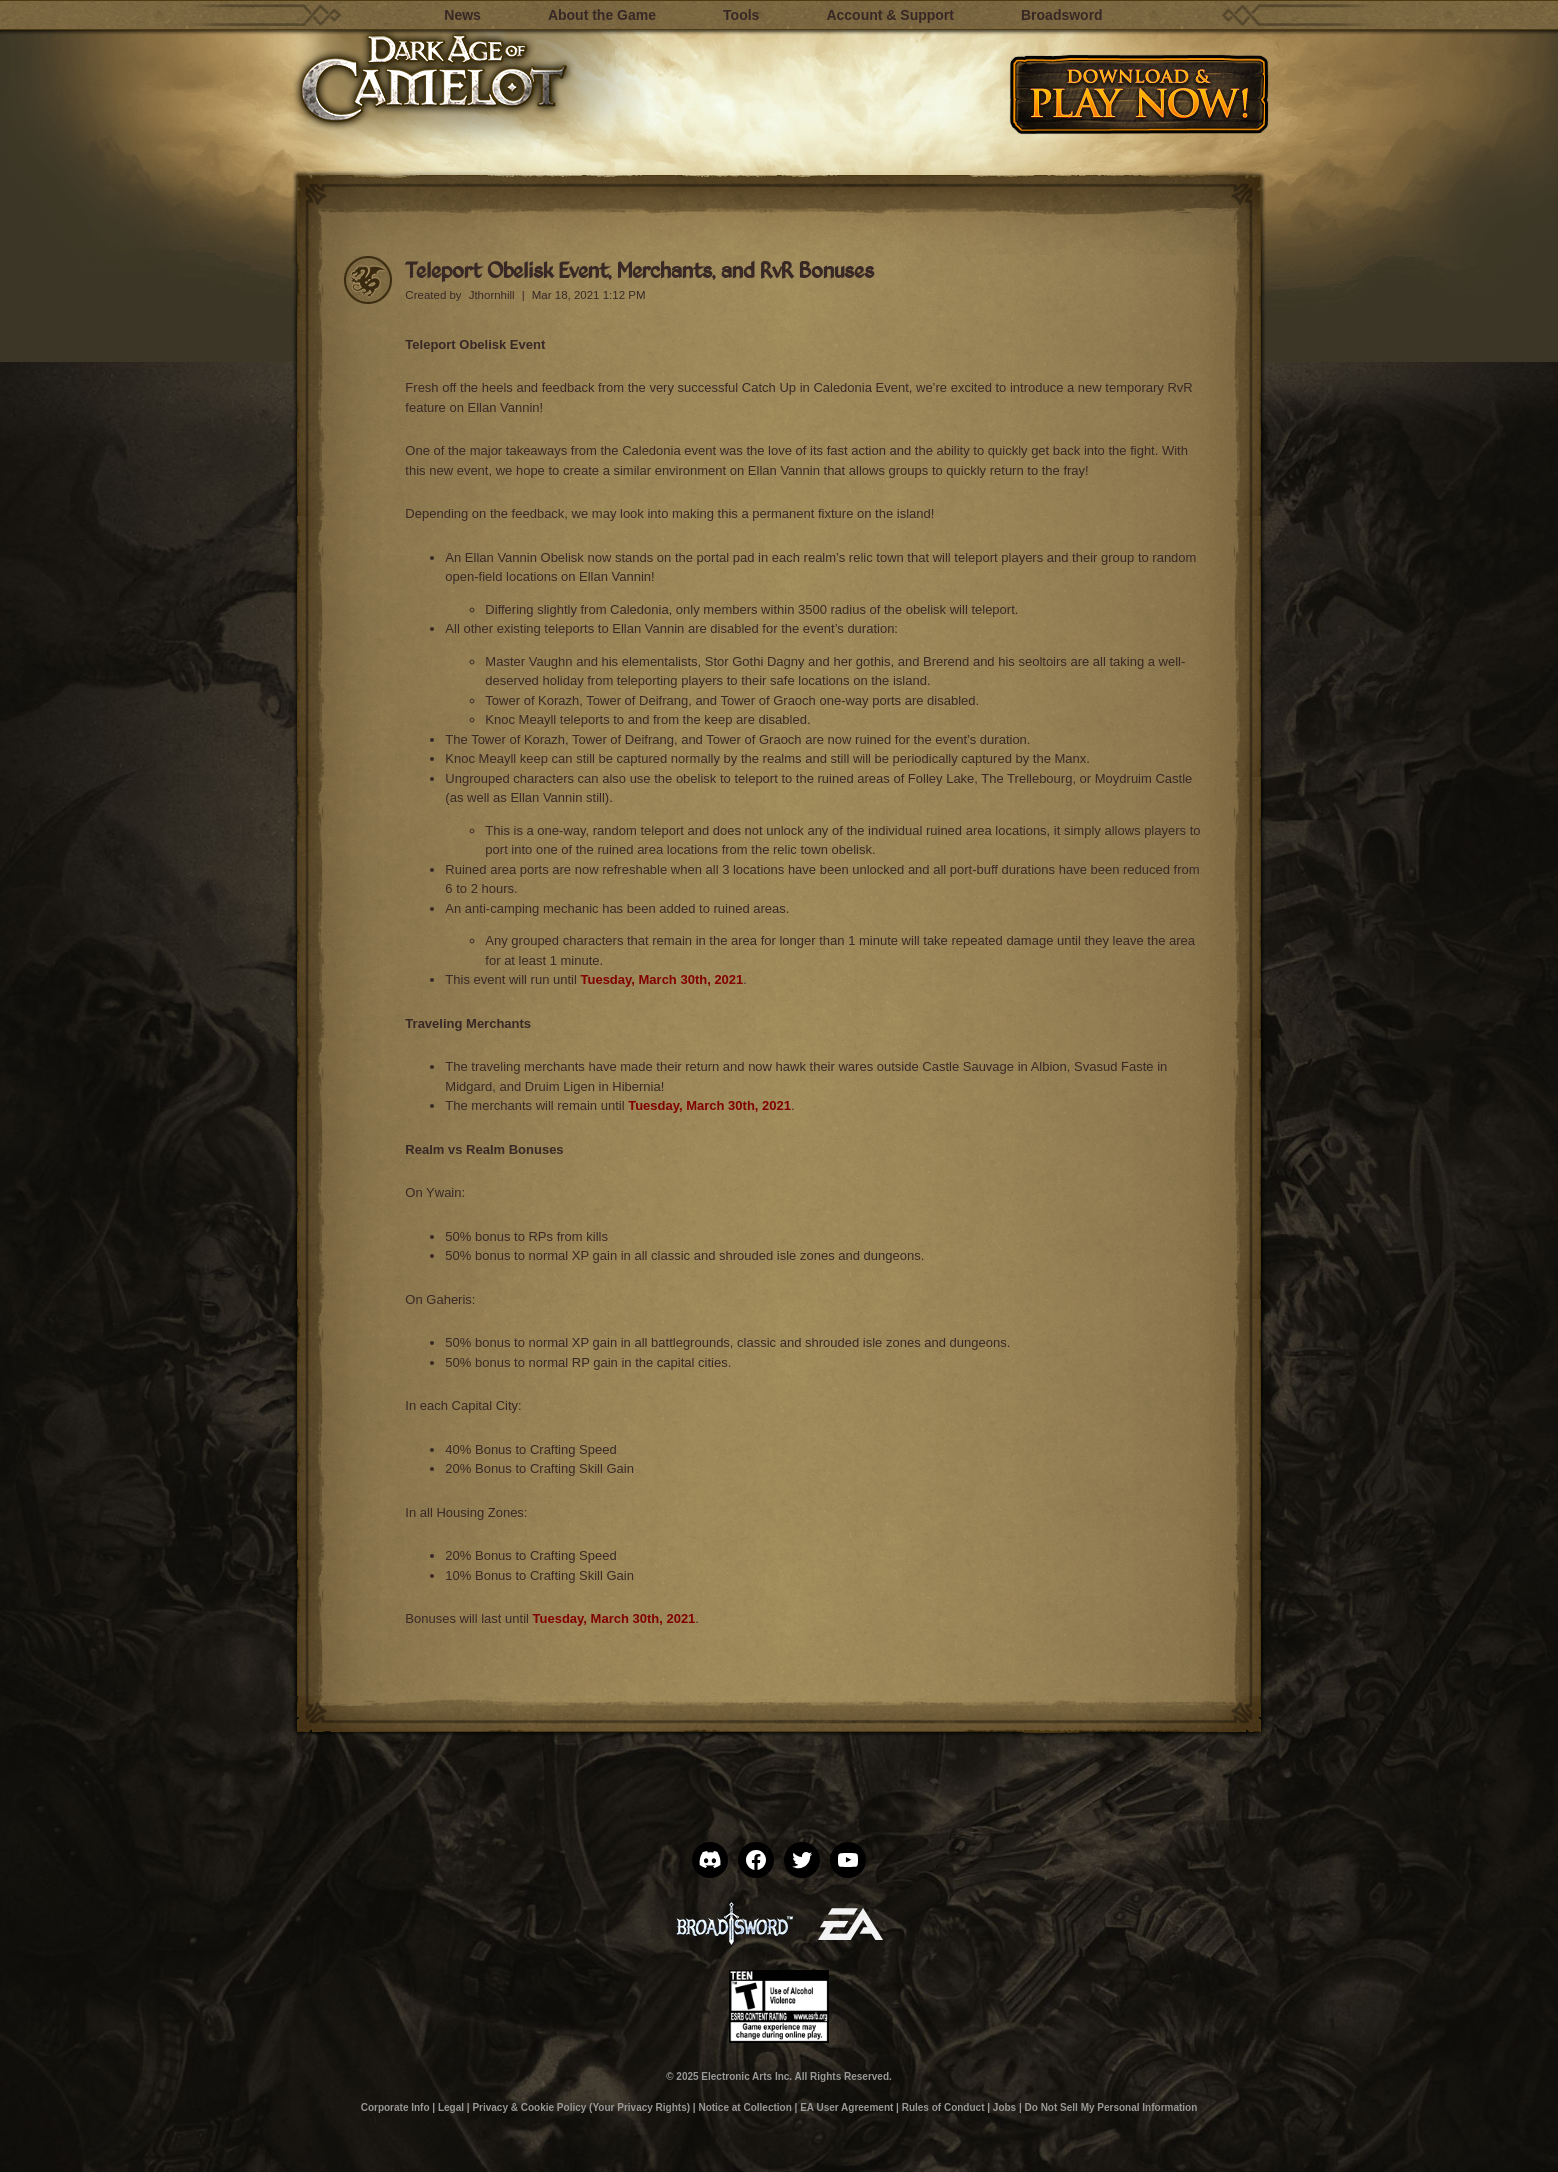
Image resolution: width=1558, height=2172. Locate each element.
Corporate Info (395, 2107)
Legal (451, 2107)
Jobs (1004, 2107)
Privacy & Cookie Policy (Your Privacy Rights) (581, 2107)
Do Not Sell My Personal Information (1111, 2107)
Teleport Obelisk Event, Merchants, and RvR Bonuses (639, 269)
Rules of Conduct (943, 2107)
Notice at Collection (744, 2107)
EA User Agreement (846, 2107)
